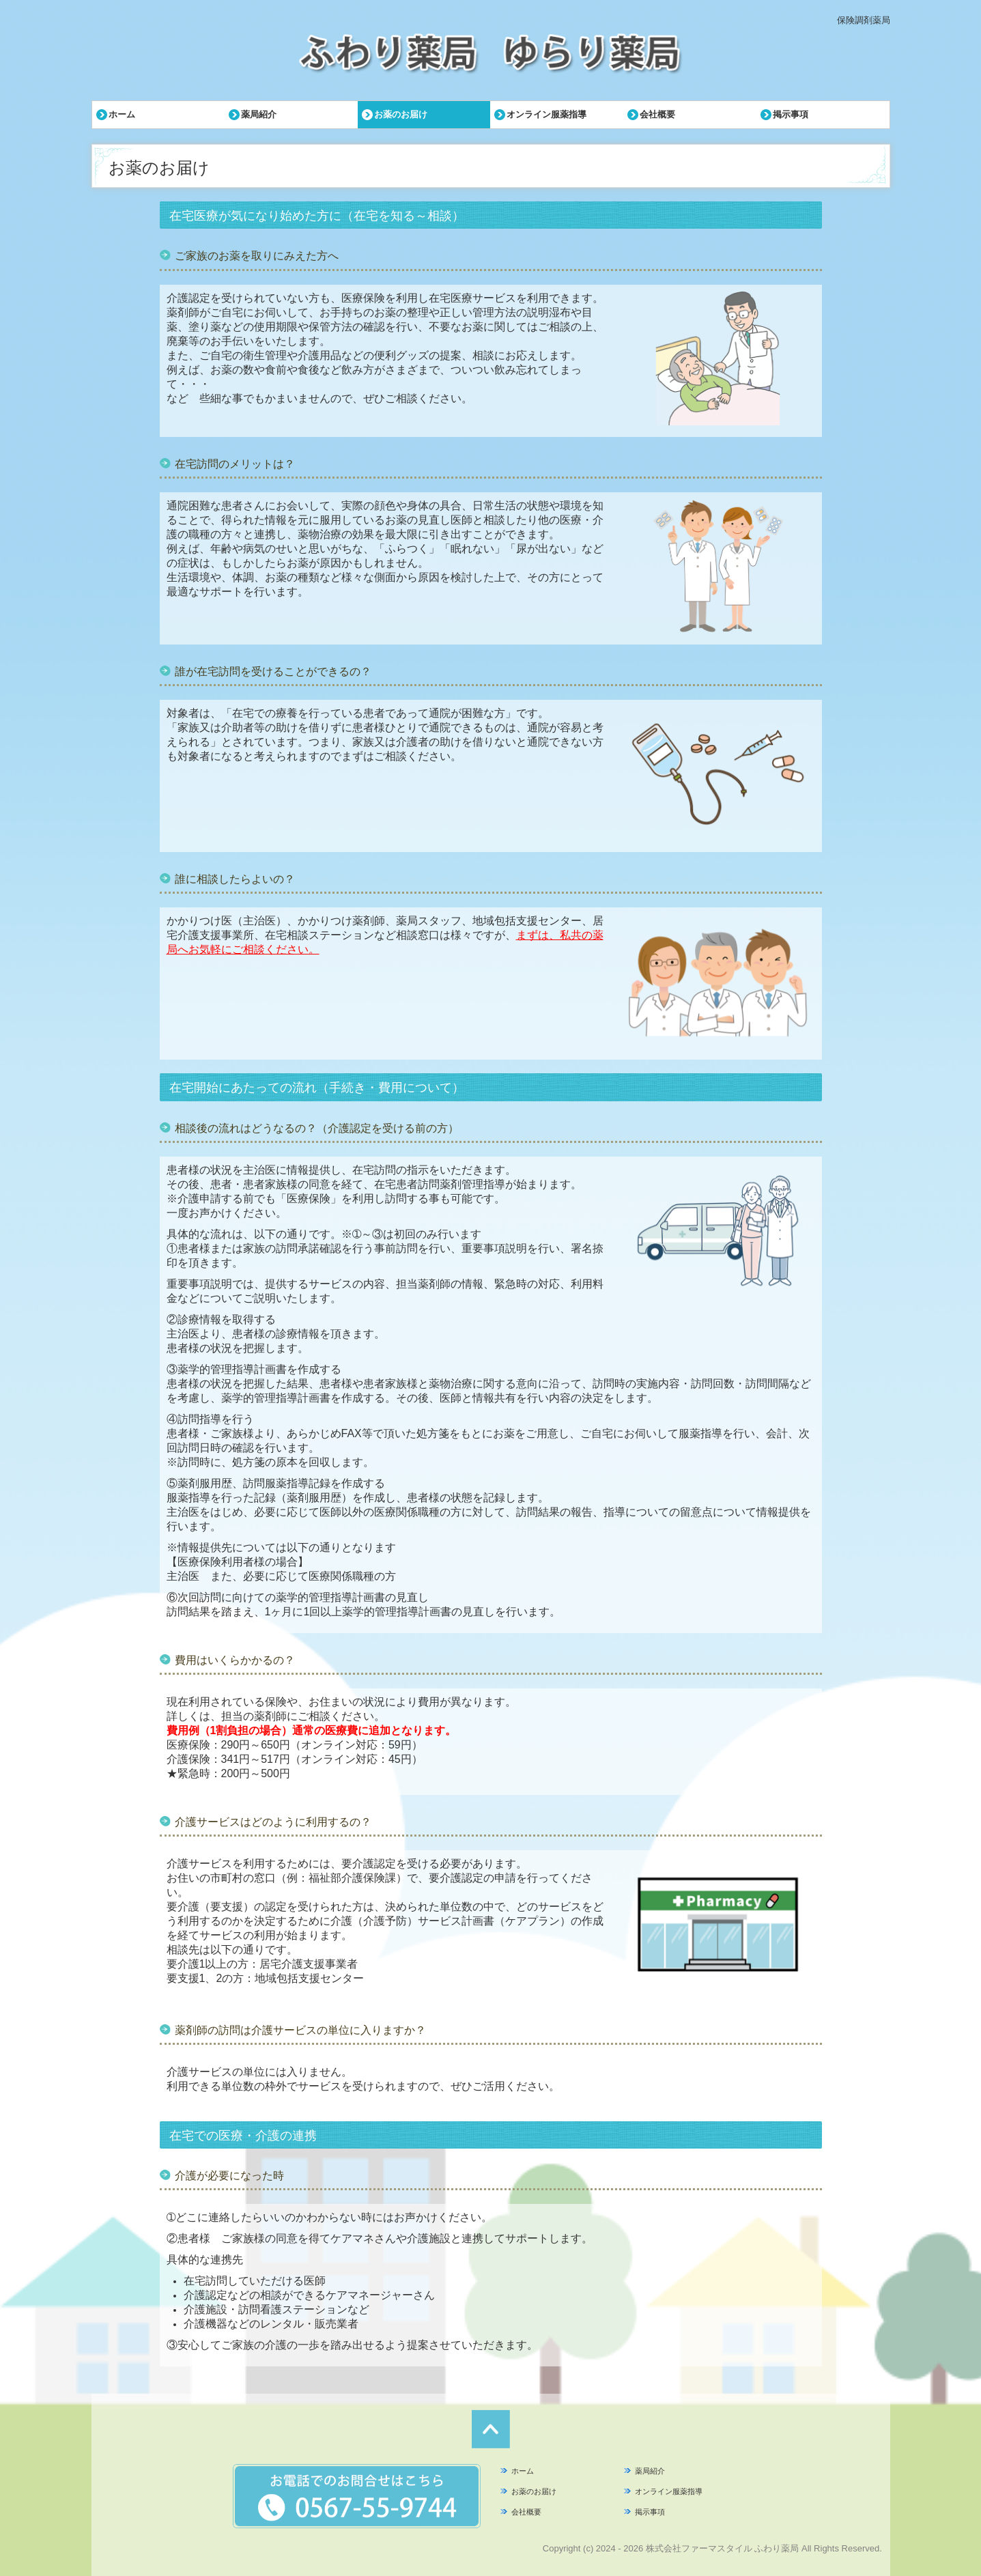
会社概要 (657, 114)
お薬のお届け (400, 114)
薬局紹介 (258, 114)
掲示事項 (790, 114)
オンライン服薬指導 (546, 114)
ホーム (122, 114)
